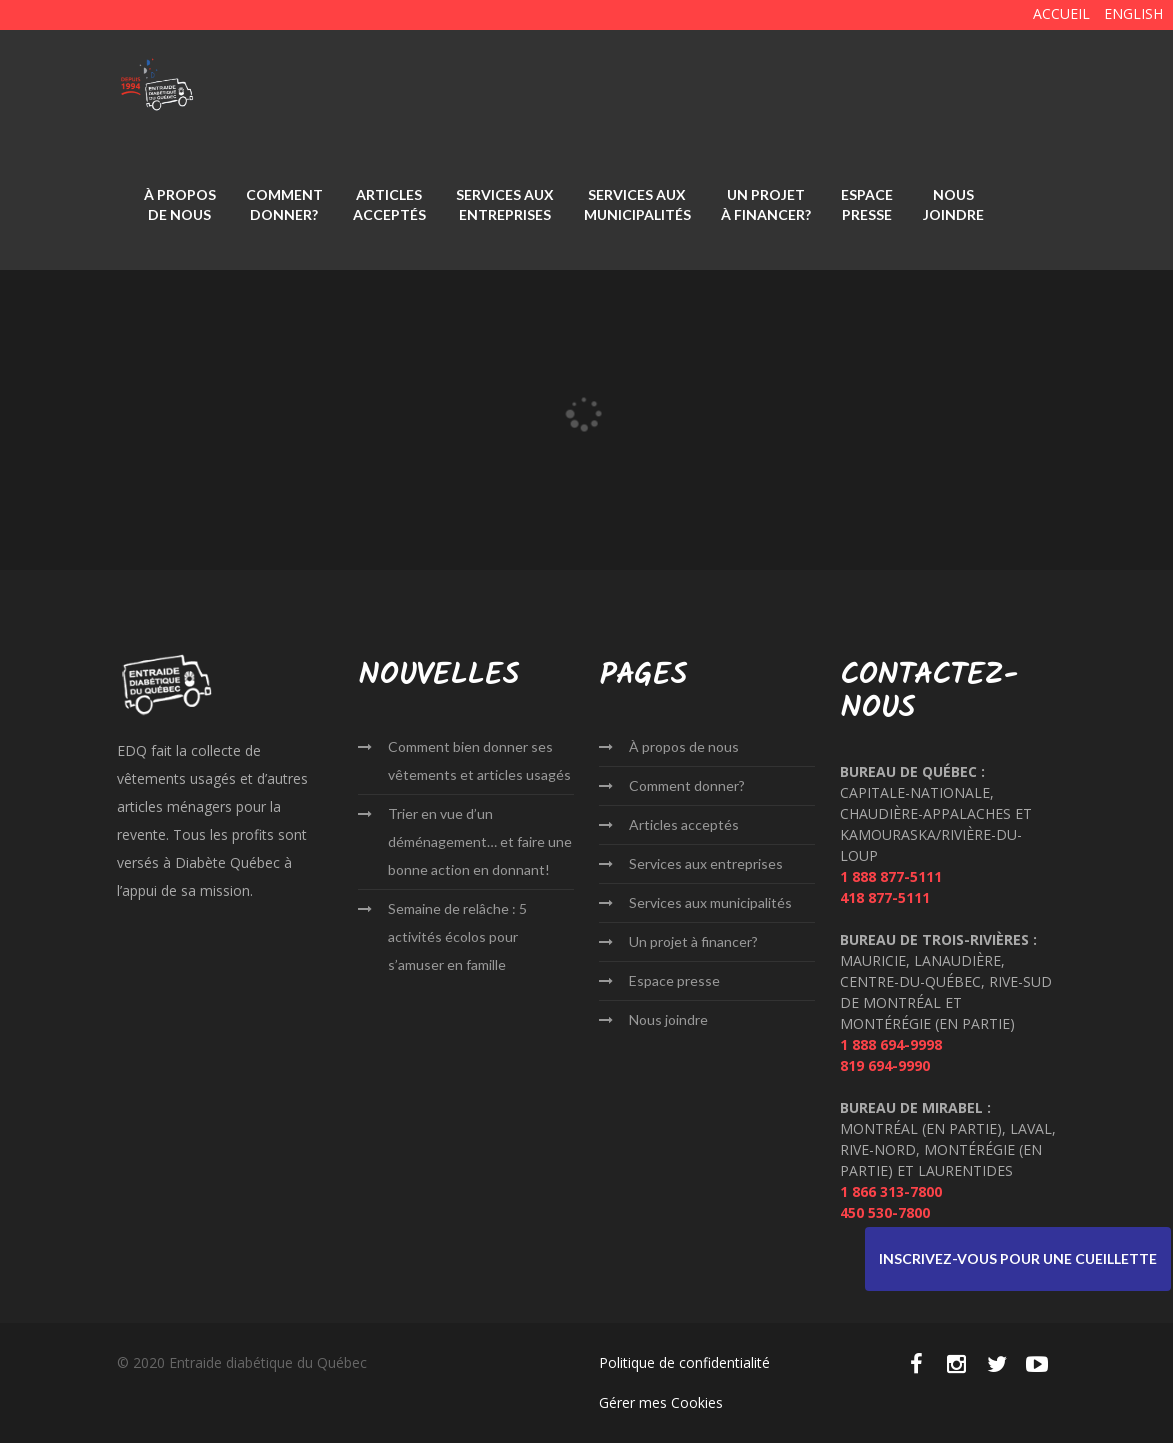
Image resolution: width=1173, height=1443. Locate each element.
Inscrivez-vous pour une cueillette (1018, 1258)
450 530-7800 (885, 1212)
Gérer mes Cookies (661, 1402)
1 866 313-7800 (891, 1191)
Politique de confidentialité (684, 1362)
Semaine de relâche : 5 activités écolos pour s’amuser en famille (457, 936)
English (1133, 13)
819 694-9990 (885, 1065)
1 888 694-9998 (891, 1044)
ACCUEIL (1061, 13)
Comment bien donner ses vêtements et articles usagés (479, 760)
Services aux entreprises (505, 204)
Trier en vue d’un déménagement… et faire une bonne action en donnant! (480, 841)
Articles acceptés (389, 204)
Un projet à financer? (766, 204)
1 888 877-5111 (891, 876)
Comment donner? (284, 204)
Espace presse (867, 204)
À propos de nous (180, 204)
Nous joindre (953, 204)
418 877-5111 (885, 897)
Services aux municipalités (637, 204)
